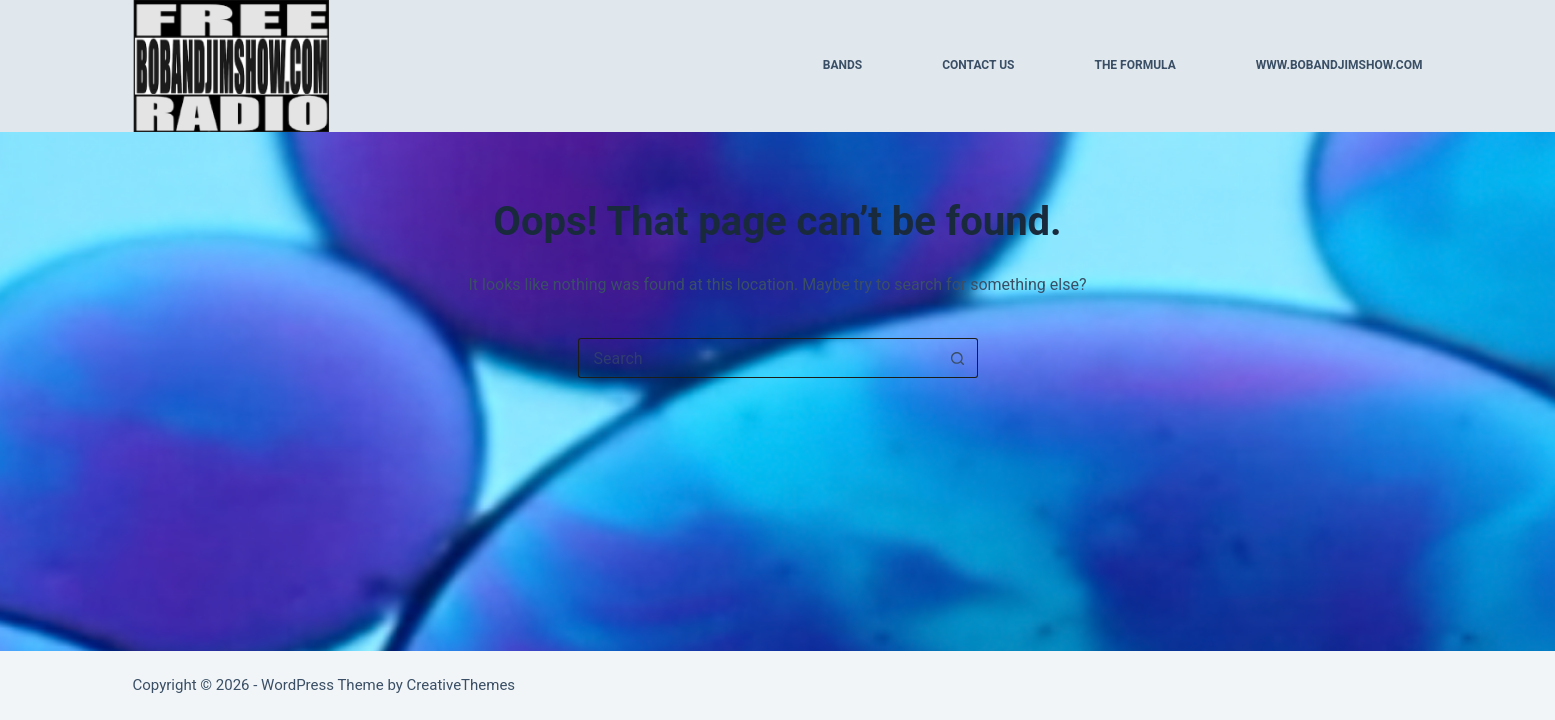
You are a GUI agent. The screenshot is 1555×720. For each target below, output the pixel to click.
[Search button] (958, 358)
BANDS (842, 65)
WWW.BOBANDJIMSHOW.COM (1339, 65)
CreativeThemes (461, 685)
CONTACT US (978, 65)
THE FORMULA (1134, 65)
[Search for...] (758, 358)
